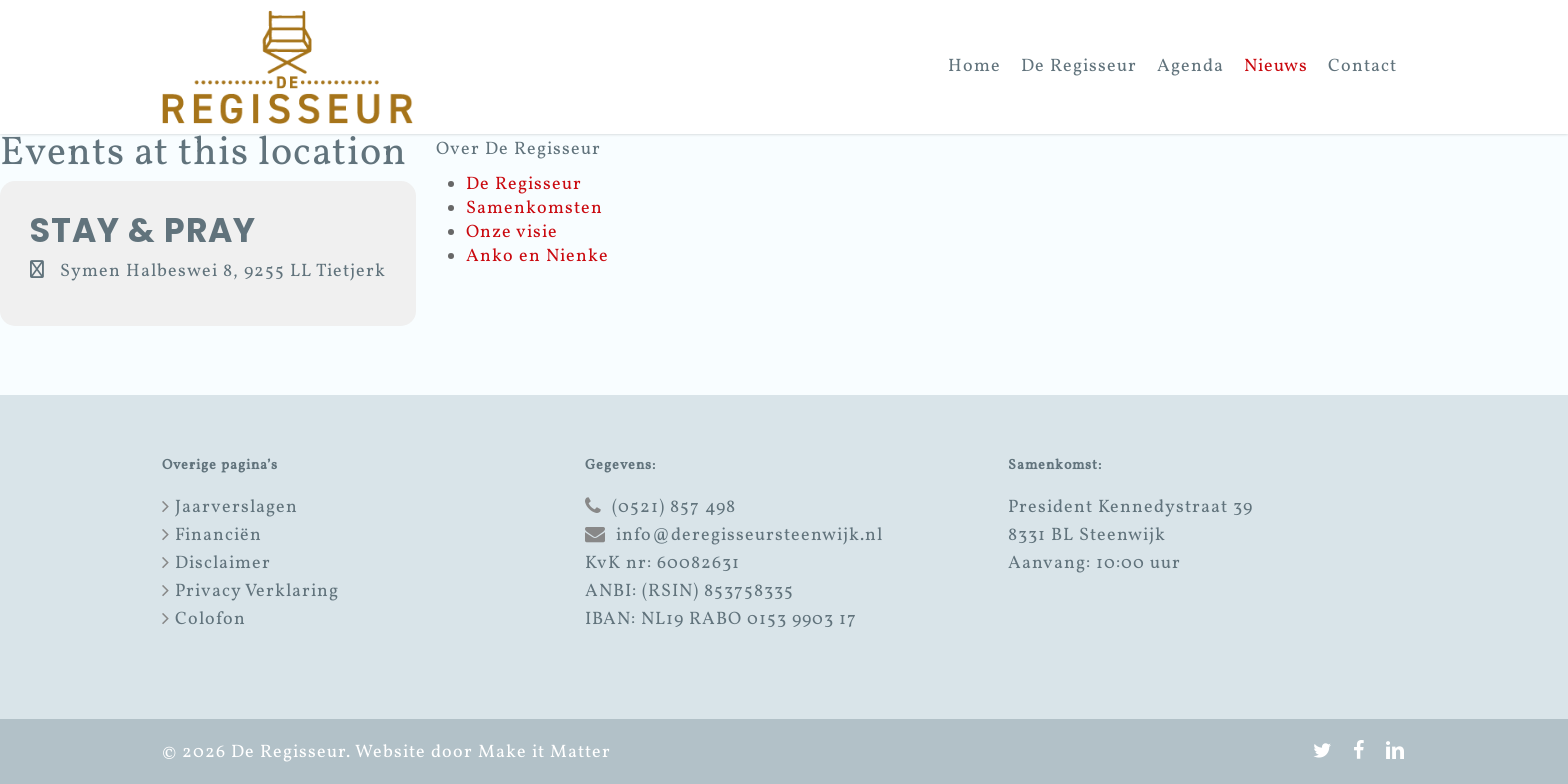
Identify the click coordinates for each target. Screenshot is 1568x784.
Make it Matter (544, 752)
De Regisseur (524, 184)
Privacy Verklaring (257, 591)
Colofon (210, 619)
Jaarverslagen (236, 507)
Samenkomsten (534, 208)
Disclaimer (223, 563)
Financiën (218, 535)
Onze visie (512, 232)
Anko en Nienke (537, 256)
